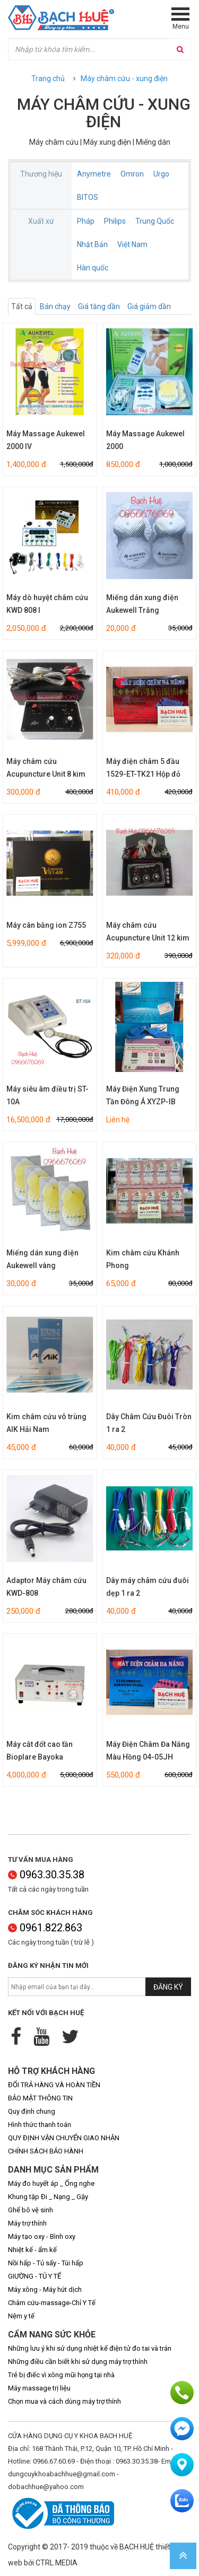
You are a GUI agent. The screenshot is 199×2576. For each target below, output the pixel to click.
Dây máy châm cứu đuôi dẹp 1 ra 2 (147, 1586)
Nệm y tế (21, 2316)
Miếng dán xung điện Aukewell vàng (42, 1259)
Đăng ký (168, 1987)
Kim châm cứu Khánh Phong (142, 1259)
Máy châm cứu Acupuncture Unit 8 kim (45, 767)
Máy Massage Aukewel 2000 (145, 440)
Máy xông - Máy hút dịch (45, 2289)
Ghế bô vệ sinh (30, 2210)
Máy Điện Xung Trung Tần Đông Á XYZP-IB (142, 1095)
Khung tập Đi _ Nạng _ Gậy (48, 2197)
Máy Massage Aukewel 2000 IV (45, 440)
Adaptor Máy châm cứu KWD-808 (46, 1586)
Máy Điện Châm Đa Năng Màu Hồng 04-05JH (148, 1750)
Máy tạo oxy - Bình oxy (41, 2236)
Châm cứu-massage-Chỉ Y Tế (52, 2303)
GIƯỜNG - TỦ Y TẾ (34, 2276)
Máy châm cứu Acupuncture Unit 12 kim (147, 931)
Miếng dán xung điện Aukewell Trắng (142, 603)
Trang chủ (48, 78)
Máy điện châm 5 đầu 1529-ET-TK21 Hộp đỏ (143, 767)
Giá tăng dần (99, 306)
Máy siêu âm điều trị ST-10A (47, 1095)
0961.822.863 (45, 1927)
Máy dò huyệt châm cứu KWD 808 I (47, 603)
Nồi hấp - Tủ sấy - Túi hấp (45, 2263)
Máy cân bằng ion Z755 (46, 925)
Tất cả (21, 306)
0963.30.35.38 (46, 1874)
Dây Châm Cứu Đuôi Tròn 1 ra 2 (149, 1423)
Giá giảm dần (149, 306)
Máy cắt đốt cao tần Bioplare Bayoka (39, 1750)
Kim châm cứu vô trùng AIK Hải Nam (46, 1423)
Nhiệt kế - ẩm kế (32, 2250)
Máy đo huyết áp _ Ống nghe (51, 2183)
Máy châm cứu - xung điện (124, 78)
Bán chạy (55, 306)
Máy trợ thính (27, 2223)
